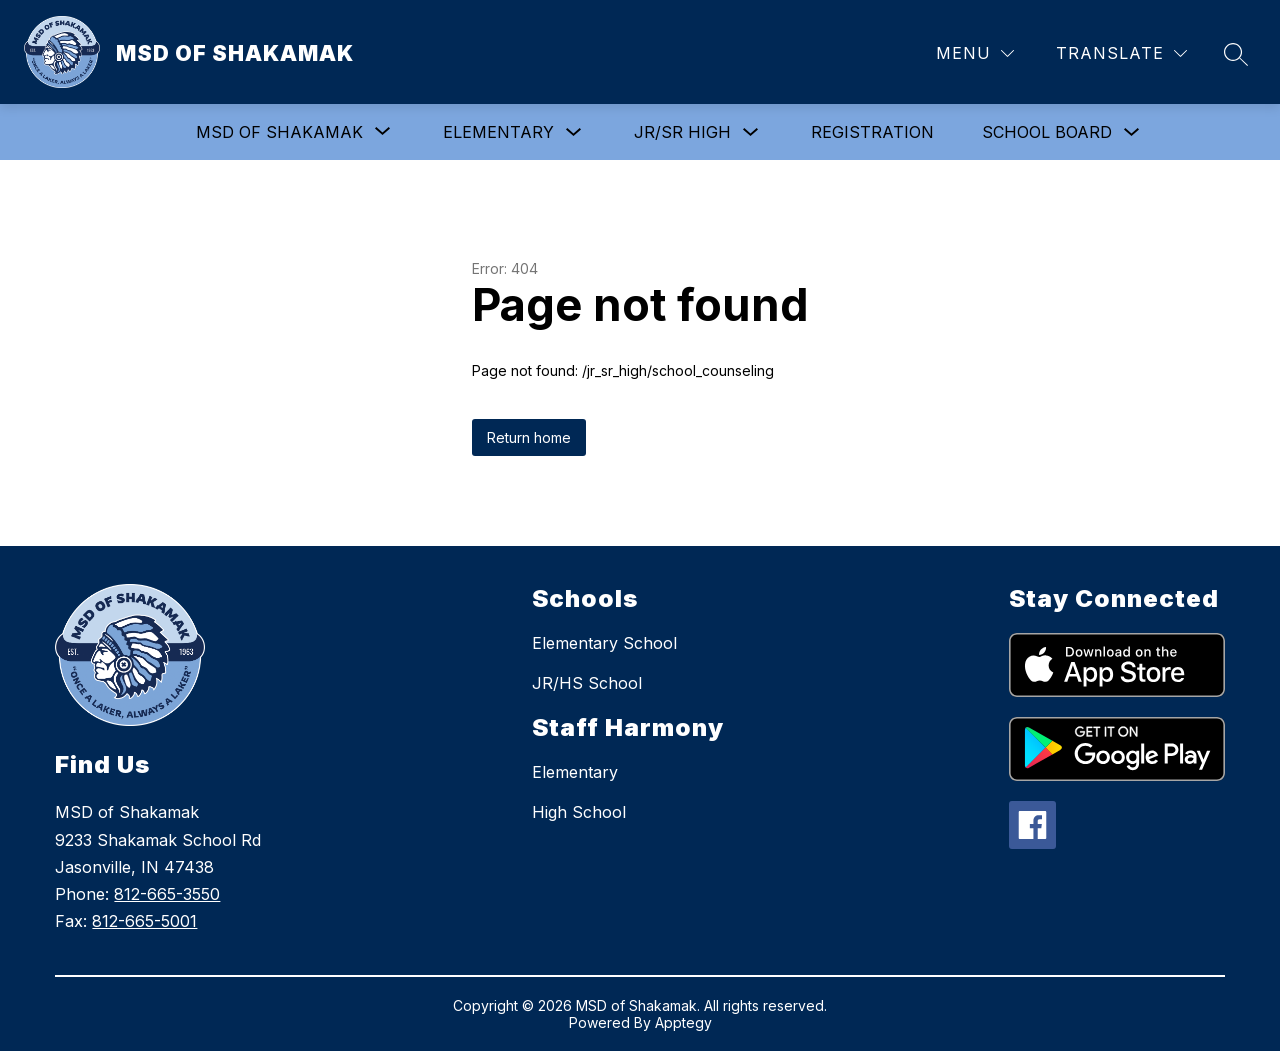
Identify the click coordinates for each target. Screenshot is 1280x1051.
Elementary (498, 132)
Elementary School (604, 643)
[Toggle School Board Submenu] (1132, 132)
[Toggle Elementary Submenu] (574, 132)
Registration (872, 132)
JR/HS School (587, 683)
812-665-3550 (167, 894)
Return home (529, 437)
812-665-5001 (144, 921)
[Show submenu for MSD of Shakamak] (279, 132)
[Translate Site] (1121, 53)
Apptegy (683, 1022)
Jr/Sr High (682, 132)
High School (579, 812)
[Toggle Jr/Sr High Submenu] (751, 132)
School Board (1047, 132)
